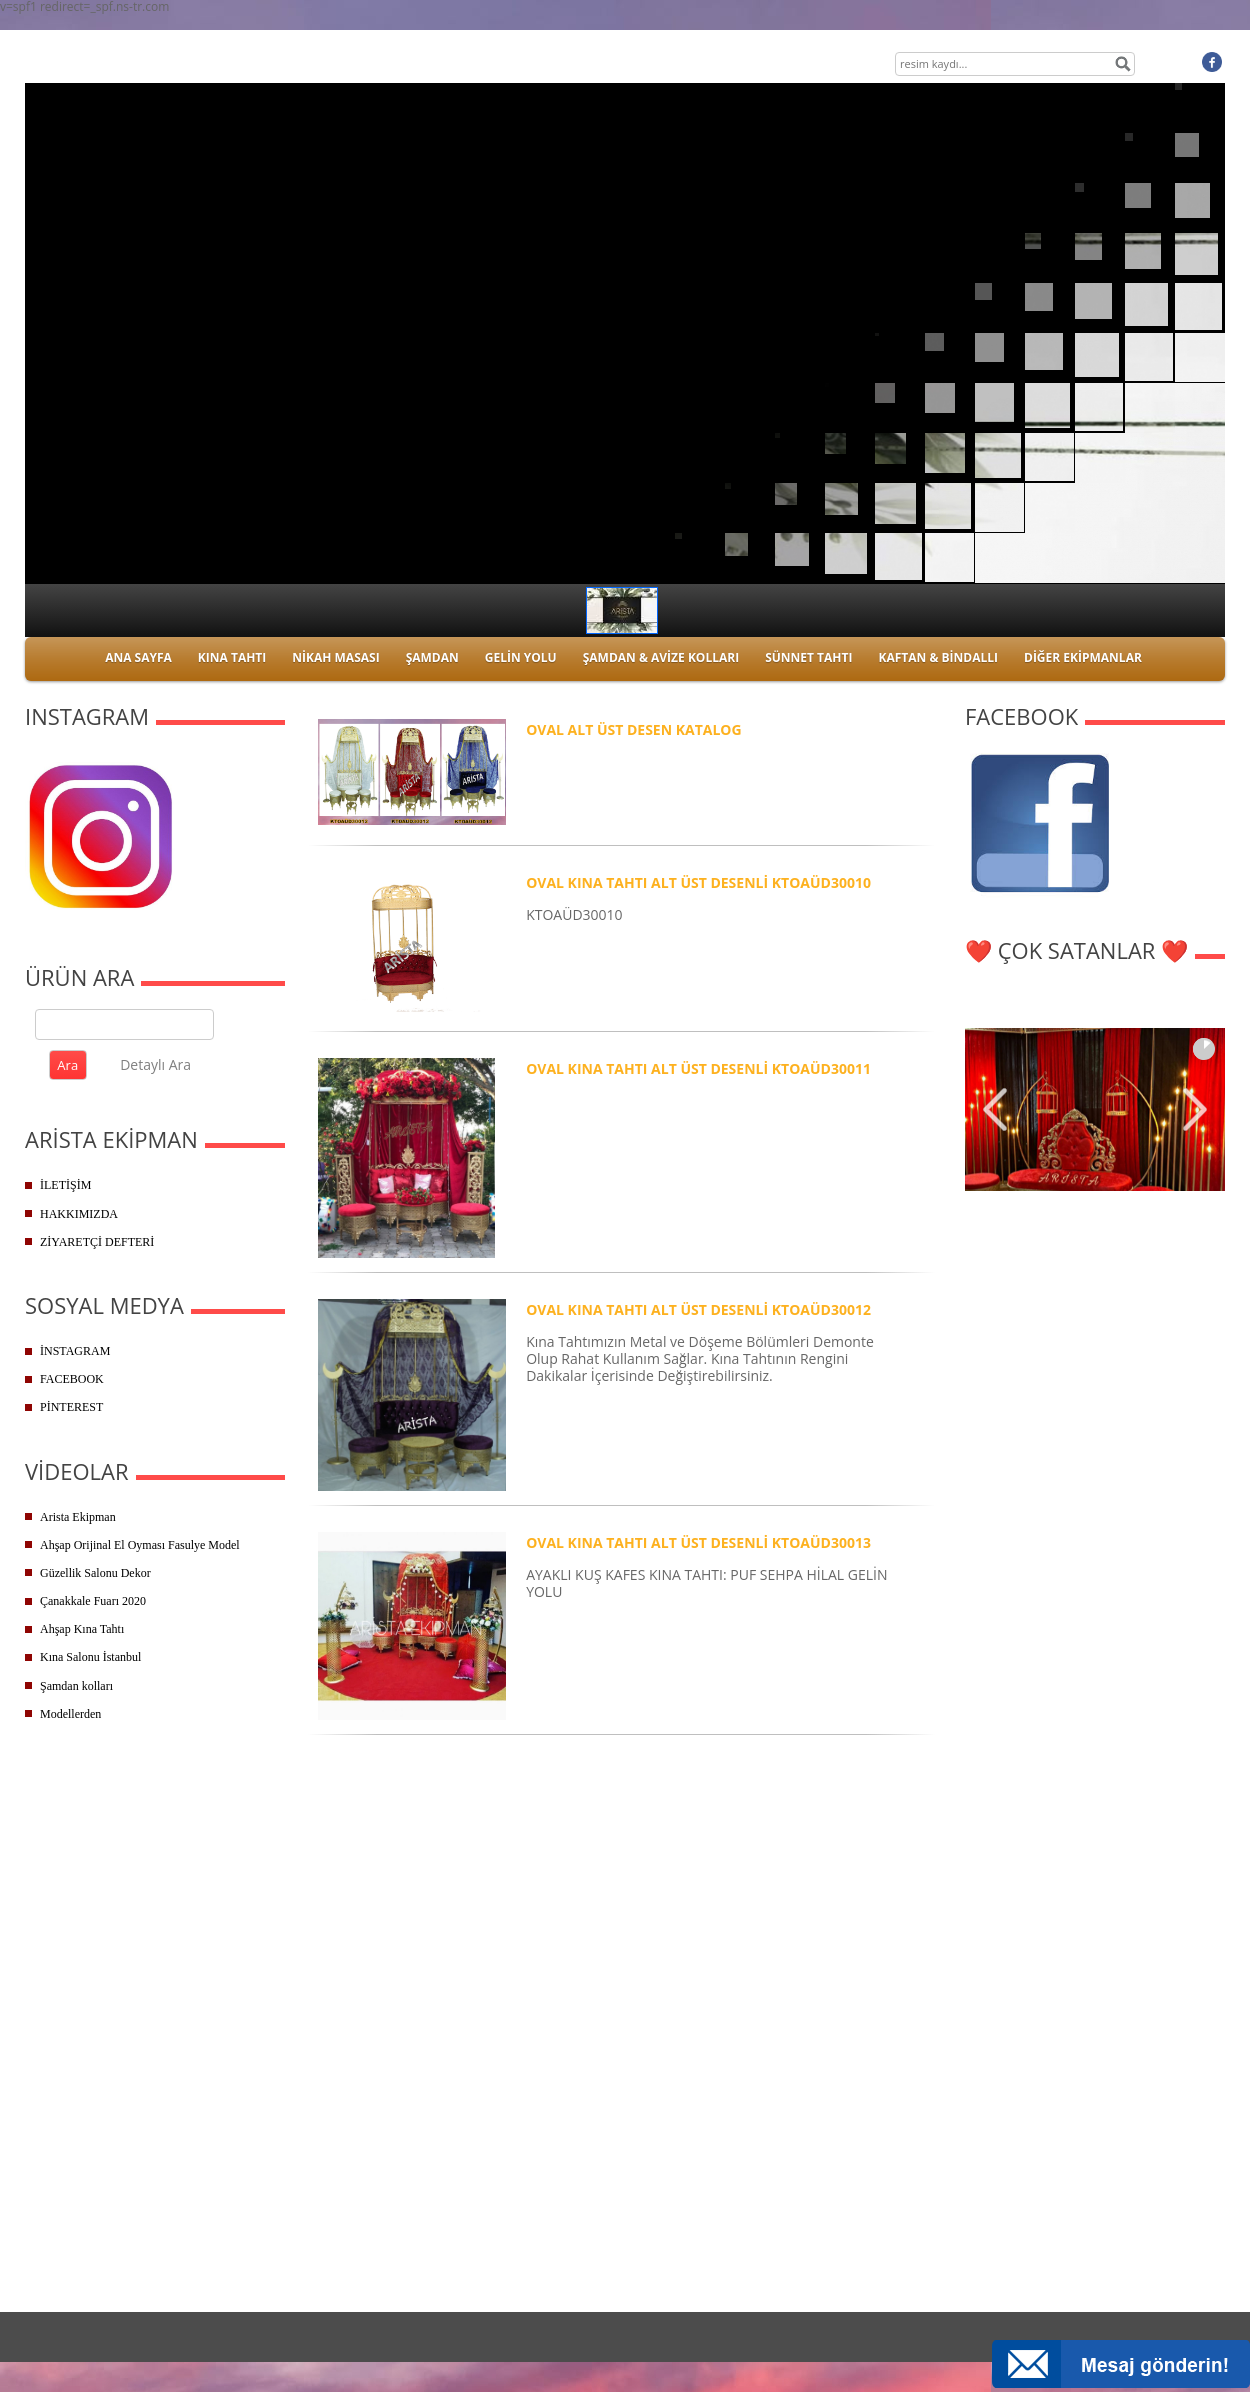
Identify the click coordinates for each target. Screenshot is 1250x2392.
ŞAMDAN (432, 657)
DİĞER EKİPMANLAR (1083, 657)
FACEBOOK (72, 1379)
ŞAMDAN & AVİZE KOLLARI (661, 657)
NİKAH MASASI (335, 657)
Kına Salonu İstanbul (90, 1657)
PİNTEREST (71, 1407)
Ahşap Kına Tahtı (82, 1629)
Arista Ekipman (78, 1517)
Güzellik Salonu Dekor (95, 1573)
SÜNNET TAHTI (808, 657)
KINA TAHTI (232, 657)
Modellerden (70, 1714)
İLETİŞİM (65, 1185)
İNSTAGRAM (75, 1351)
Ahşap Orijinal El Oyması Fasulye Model (140, 1545)
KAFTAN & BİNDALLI (938, 657)
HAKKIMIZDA (79, 1214)
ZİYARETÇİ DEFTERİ (97, 1242)
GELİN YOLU (521, 657)
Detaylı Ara (155, 1064)
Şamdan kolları (76, 1686)
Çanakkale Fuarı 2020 (93, 1601)
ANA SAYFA (138, 657)
